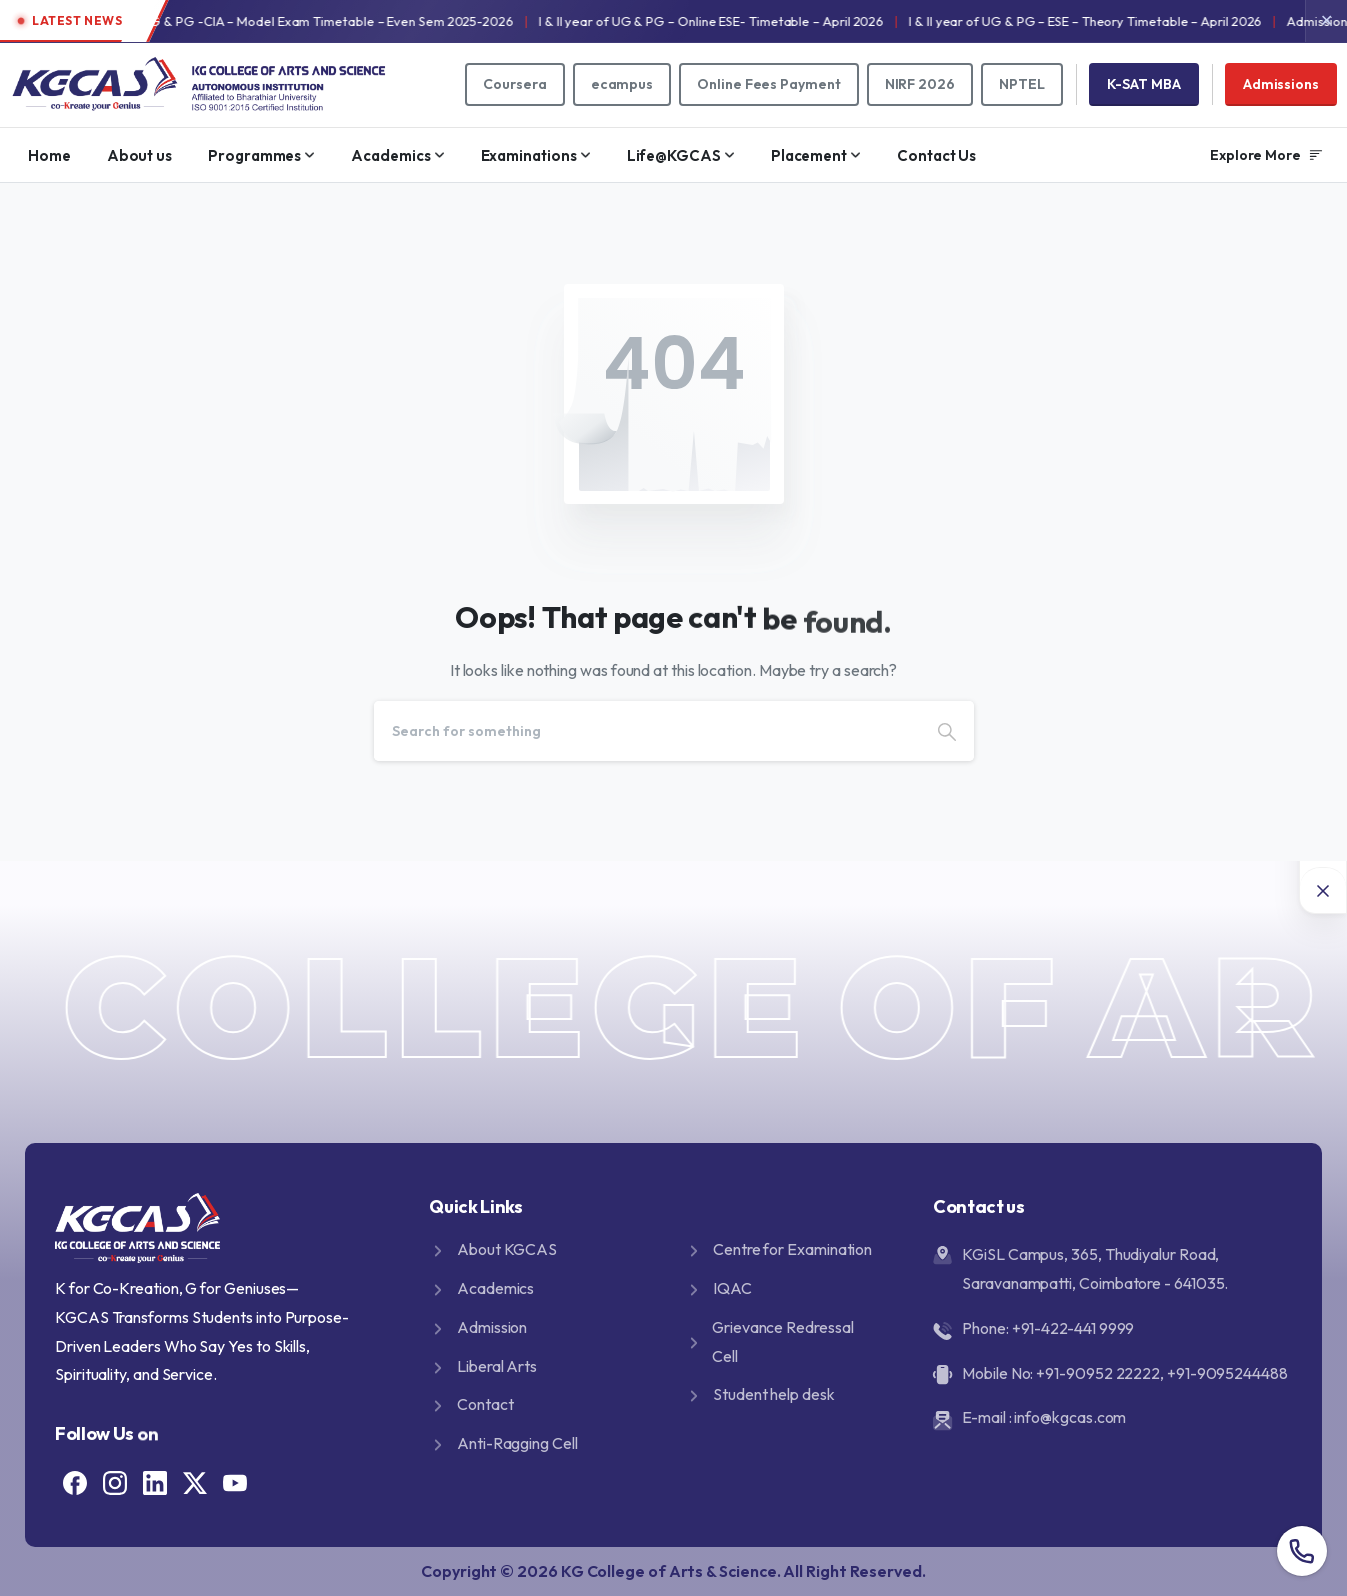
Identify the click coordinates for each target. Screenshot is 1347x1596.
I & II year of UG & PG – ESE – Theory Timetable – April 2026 (1135, 21)
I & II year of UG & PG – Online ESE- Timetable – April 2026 (760, 21)
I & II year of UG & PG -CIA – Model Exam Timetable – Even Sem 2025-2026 (340, 21)
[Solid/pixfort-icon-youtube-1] (235, 1480)
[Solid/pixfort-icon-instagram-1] (115, 1480)
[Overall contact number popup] (1302, 1551)
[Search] (647, 731)
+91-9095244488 (1227, 1373)
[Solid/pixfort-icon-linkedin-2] (155, 1480)
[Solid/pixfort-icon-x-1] (195, 1480)
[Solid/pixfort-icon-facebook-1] (75, 1480)
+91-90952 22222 (1098, 1373)
